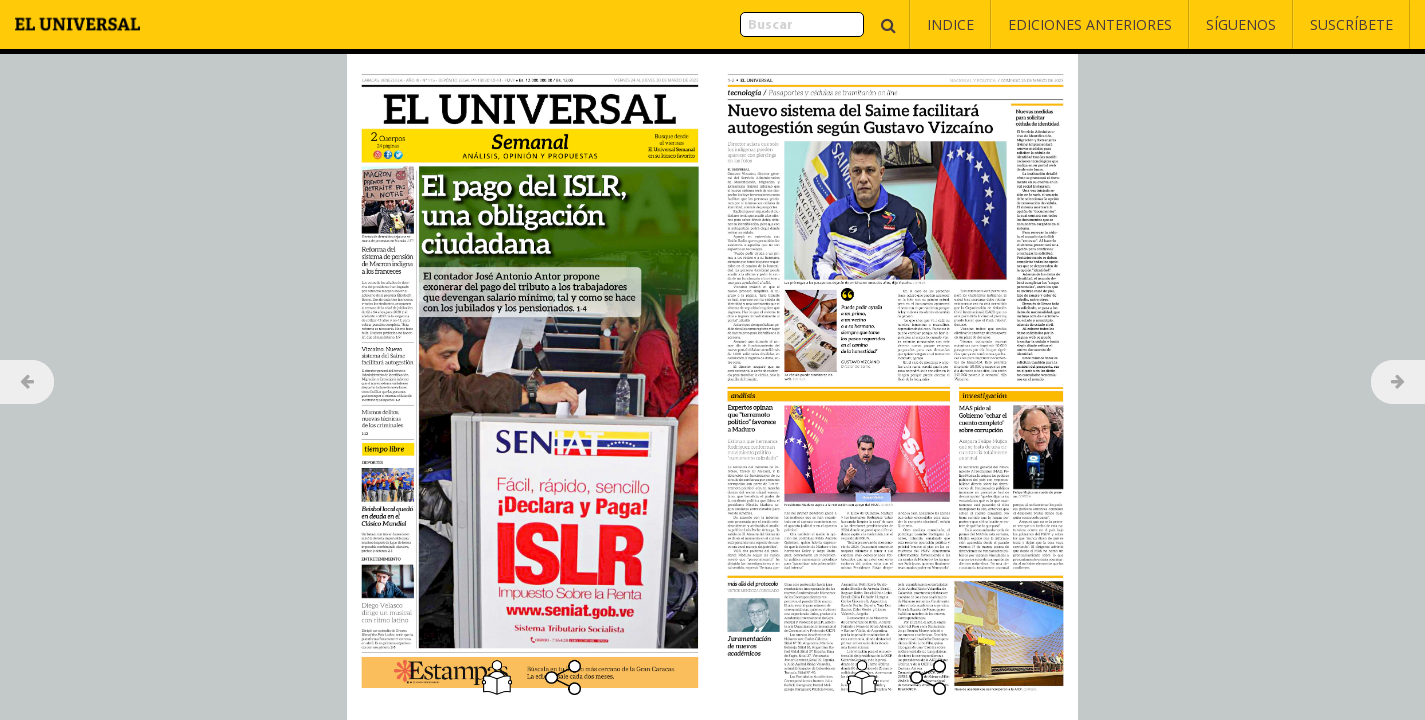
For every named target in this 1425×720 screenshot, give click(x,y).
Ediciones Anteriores (1090, 24)
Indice (950, 24)
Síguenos (1241, 24)
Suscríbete (1351, 24)
